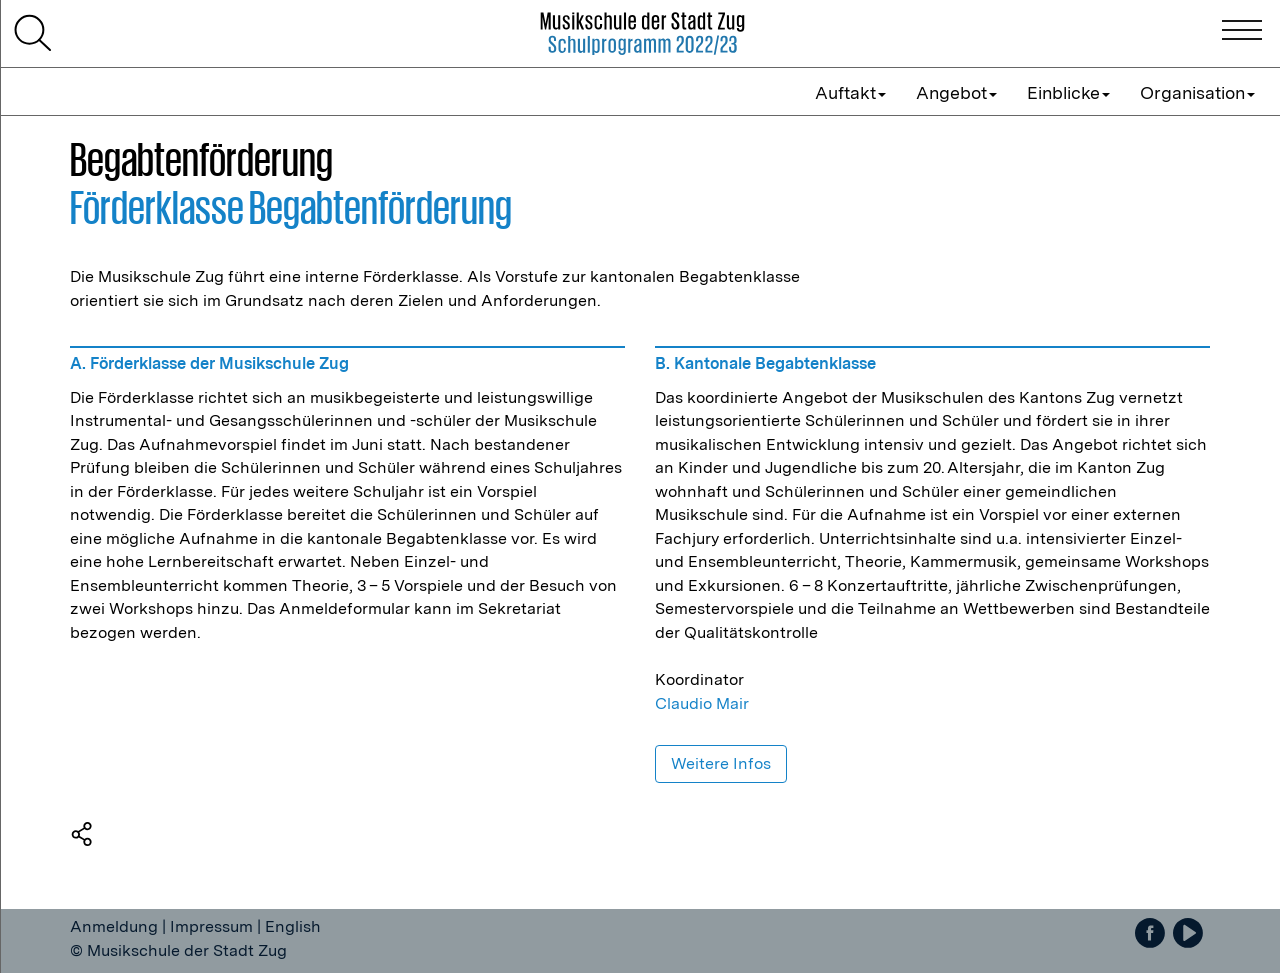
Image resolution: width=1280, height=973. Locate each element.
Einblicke (1068, 92)
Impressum (211, 926)
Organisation (1197, 92)
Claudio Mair (702, 703)
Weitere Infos (721, 763)
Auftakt (850, 92)
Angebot (956, 92)
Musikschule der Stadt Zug (187, 950)
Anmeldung (114, 926)
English (293, 926)
